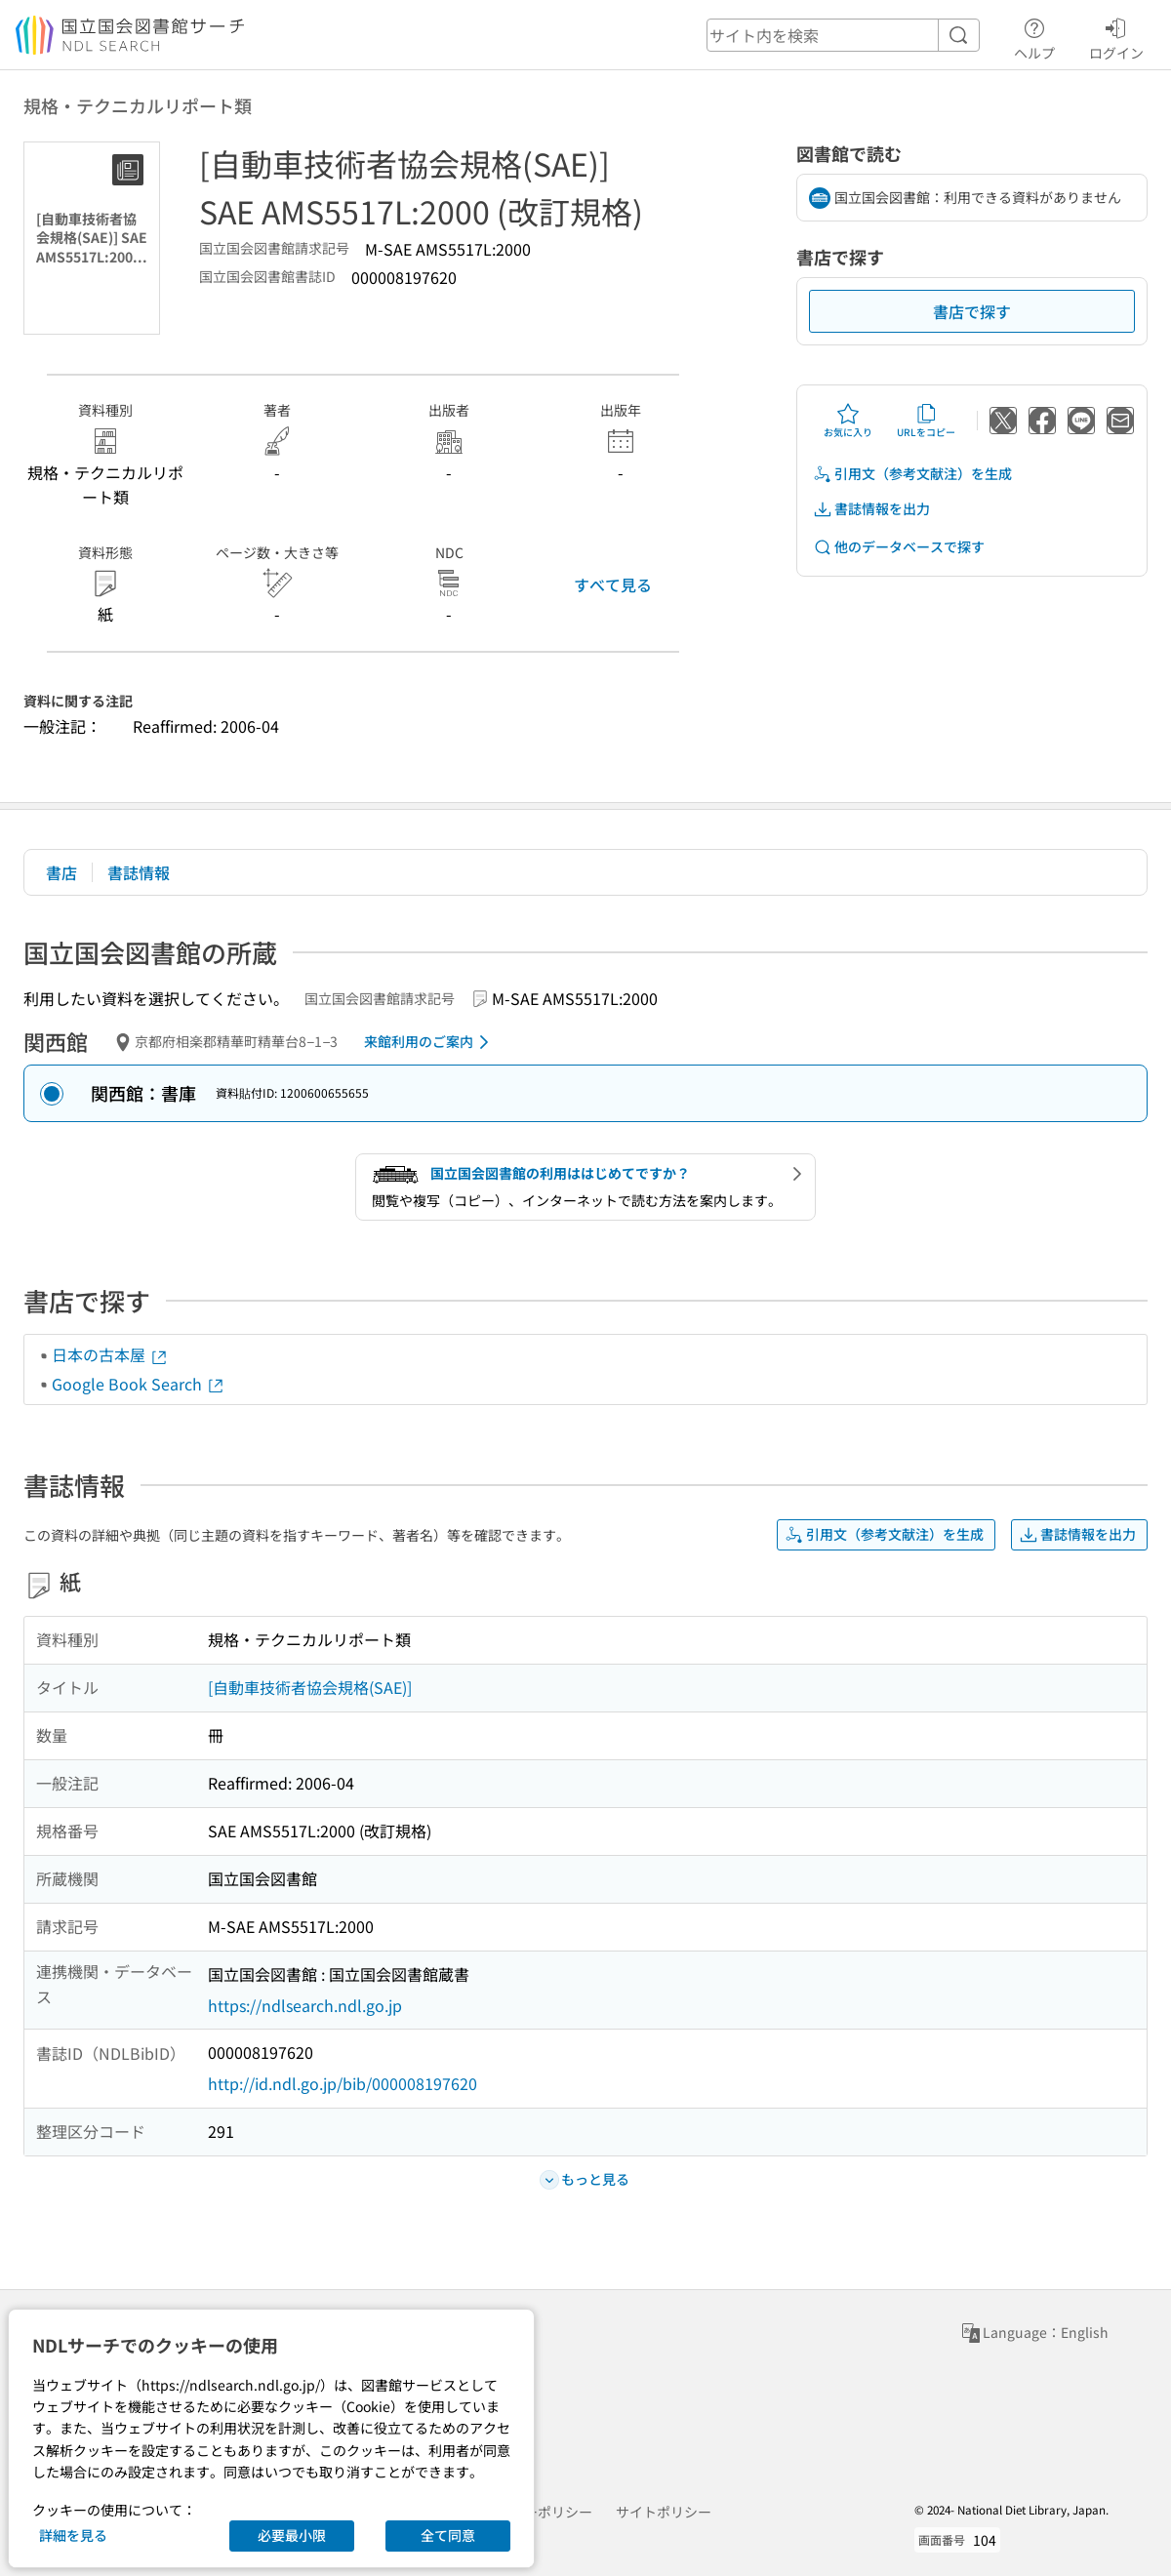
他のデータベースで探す (899, 547)
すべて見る (613, 584)
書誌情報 (138, 872)
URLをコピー (926, 420)
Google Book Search (138, 1383)
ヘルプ (1034, 36)
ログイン (1116, 36)
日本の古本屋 (110, 1354)
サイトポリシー (663, 2511)
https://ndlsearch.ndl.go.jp (305, 2005)
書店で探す (972, 311)
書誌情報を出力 (871, 509)
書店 (61, 872)
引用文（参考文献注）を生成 (912, 473)
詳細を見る (73, 2535)
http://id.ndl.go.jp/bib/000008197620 (342, 2083)
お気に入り (848, 420)
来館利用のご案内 (430, 1042)
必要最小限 (292, 2535)
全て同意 (448, 2535)
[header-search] (843, 35)
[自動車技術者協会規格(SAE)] (310, 1687)
